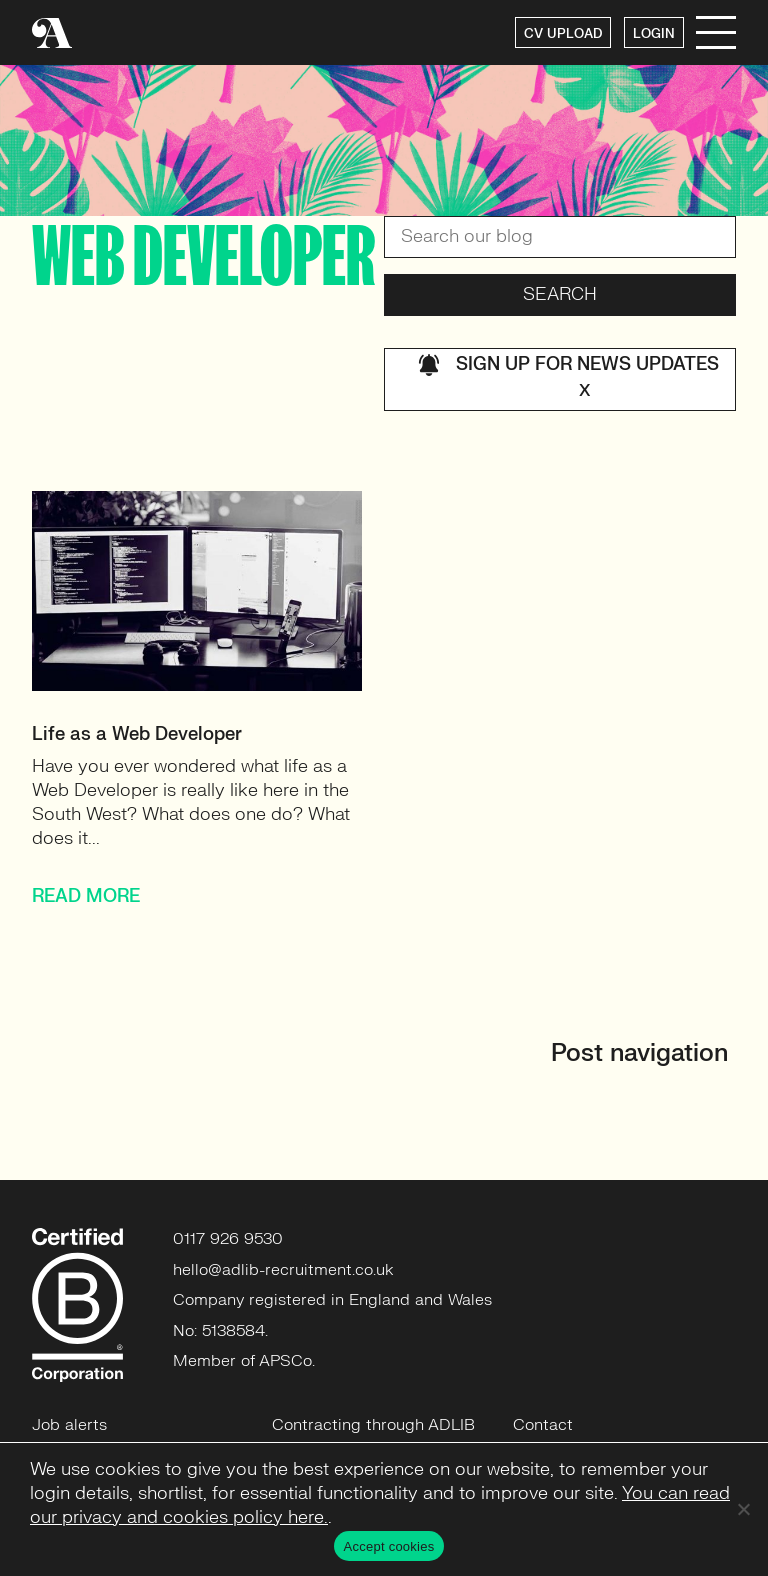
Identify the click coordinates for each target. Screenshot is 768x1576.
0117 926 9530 (228, 1239)
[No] (743, 1509)
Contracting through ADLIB (373, 1425)
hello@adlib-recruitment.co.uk (283, 1270)
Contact (543, 1425)
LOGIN (654, 34)
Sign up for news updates (568, 379)
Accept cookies (389, 1546)
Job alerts (69, 1425)
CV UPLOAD (563, 34)
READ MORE (86, 896)
